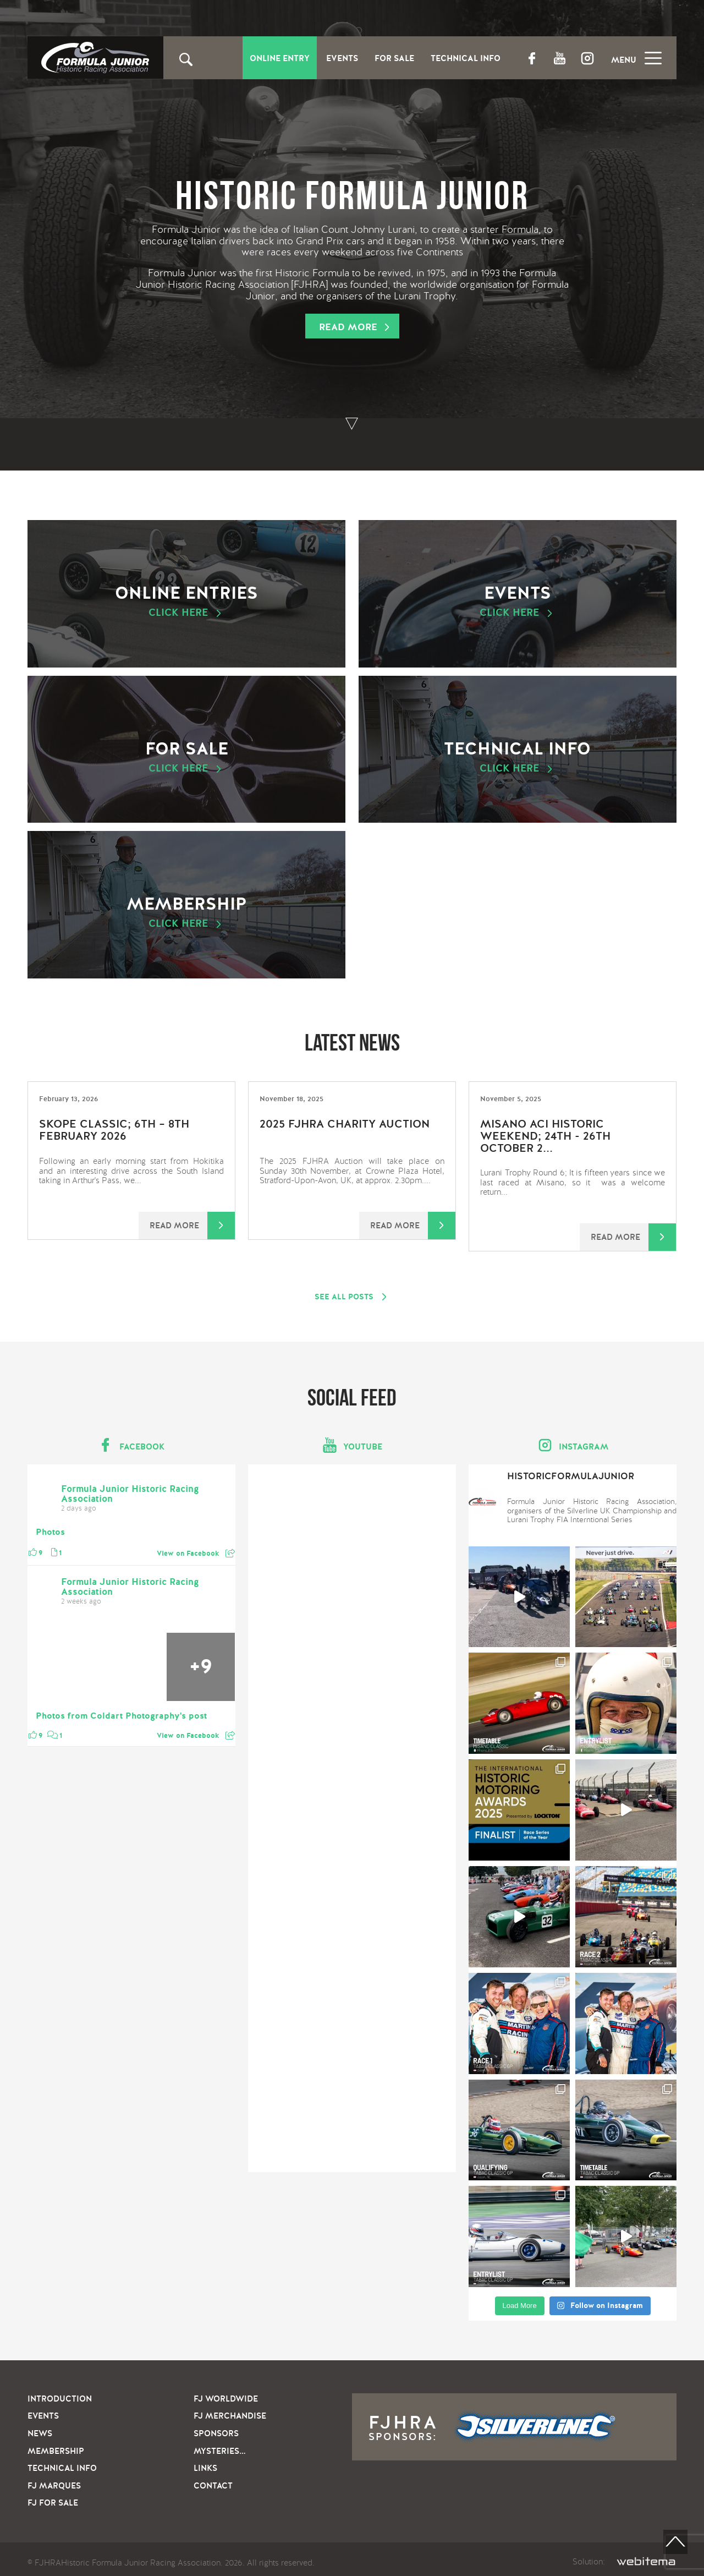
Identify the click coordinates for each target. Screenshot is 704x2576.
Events (342, 58)
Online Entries (186, 601)
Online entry (280, 58)
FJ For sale (53, 2502)
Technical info (517, 757)
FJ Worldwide (226, 2398)
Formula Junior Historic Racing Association (130, 1494)
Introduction (60, 2398)
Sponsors (216, 2433)
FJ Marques (54, 2485)
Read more (348, 327)
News (40, 2433)
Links (205, 2468)
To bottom (352, 423)
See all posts (344, 1297)
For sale (186, 757)
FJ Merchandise (230, 2415)
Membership (186, 912)
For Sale (394, 58)
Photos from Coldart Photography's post (121, 1716)
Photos (50, 1532)
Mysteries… (219, 2451)
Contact (213, 2485)
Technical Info (466, 58)
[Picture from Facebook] (62, 1667)
